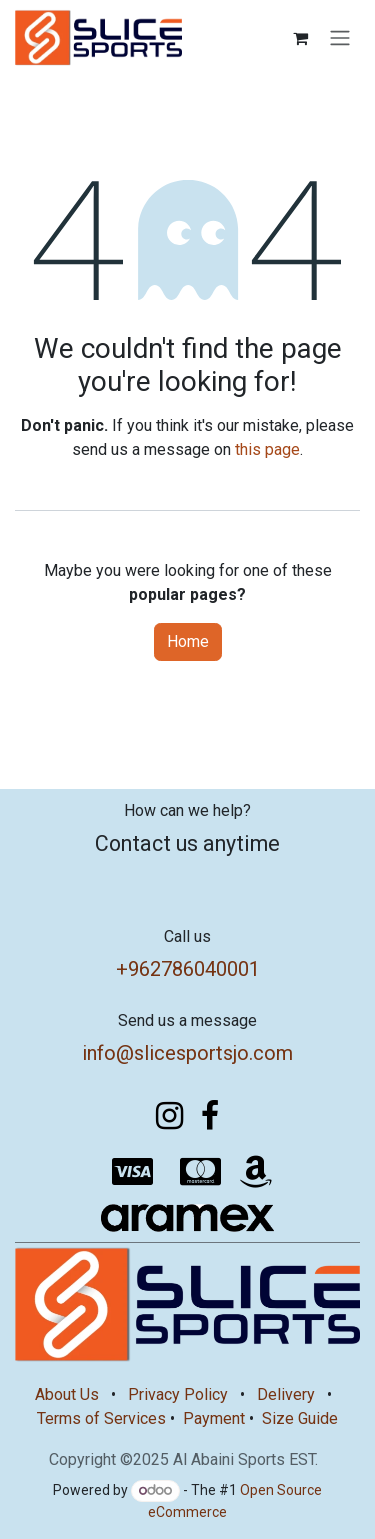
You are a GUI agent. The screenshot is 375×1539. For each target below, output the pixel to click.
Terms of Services (101, 1418)
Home (188, 641)
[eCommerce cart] (300, 38)
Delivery (286, 1394)
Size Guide (300, 1418)
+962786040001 (188, 969)
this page (267, 449)
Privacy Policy (178, 1394)
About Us (67, 1394)
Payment (214, 1418)
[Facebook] (210, 1116)
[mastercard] (200, 1172)
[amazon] (256, 1172)
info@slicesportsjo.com (187, 1053)
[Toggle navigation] (340, 38)
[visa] (132, 1172)
